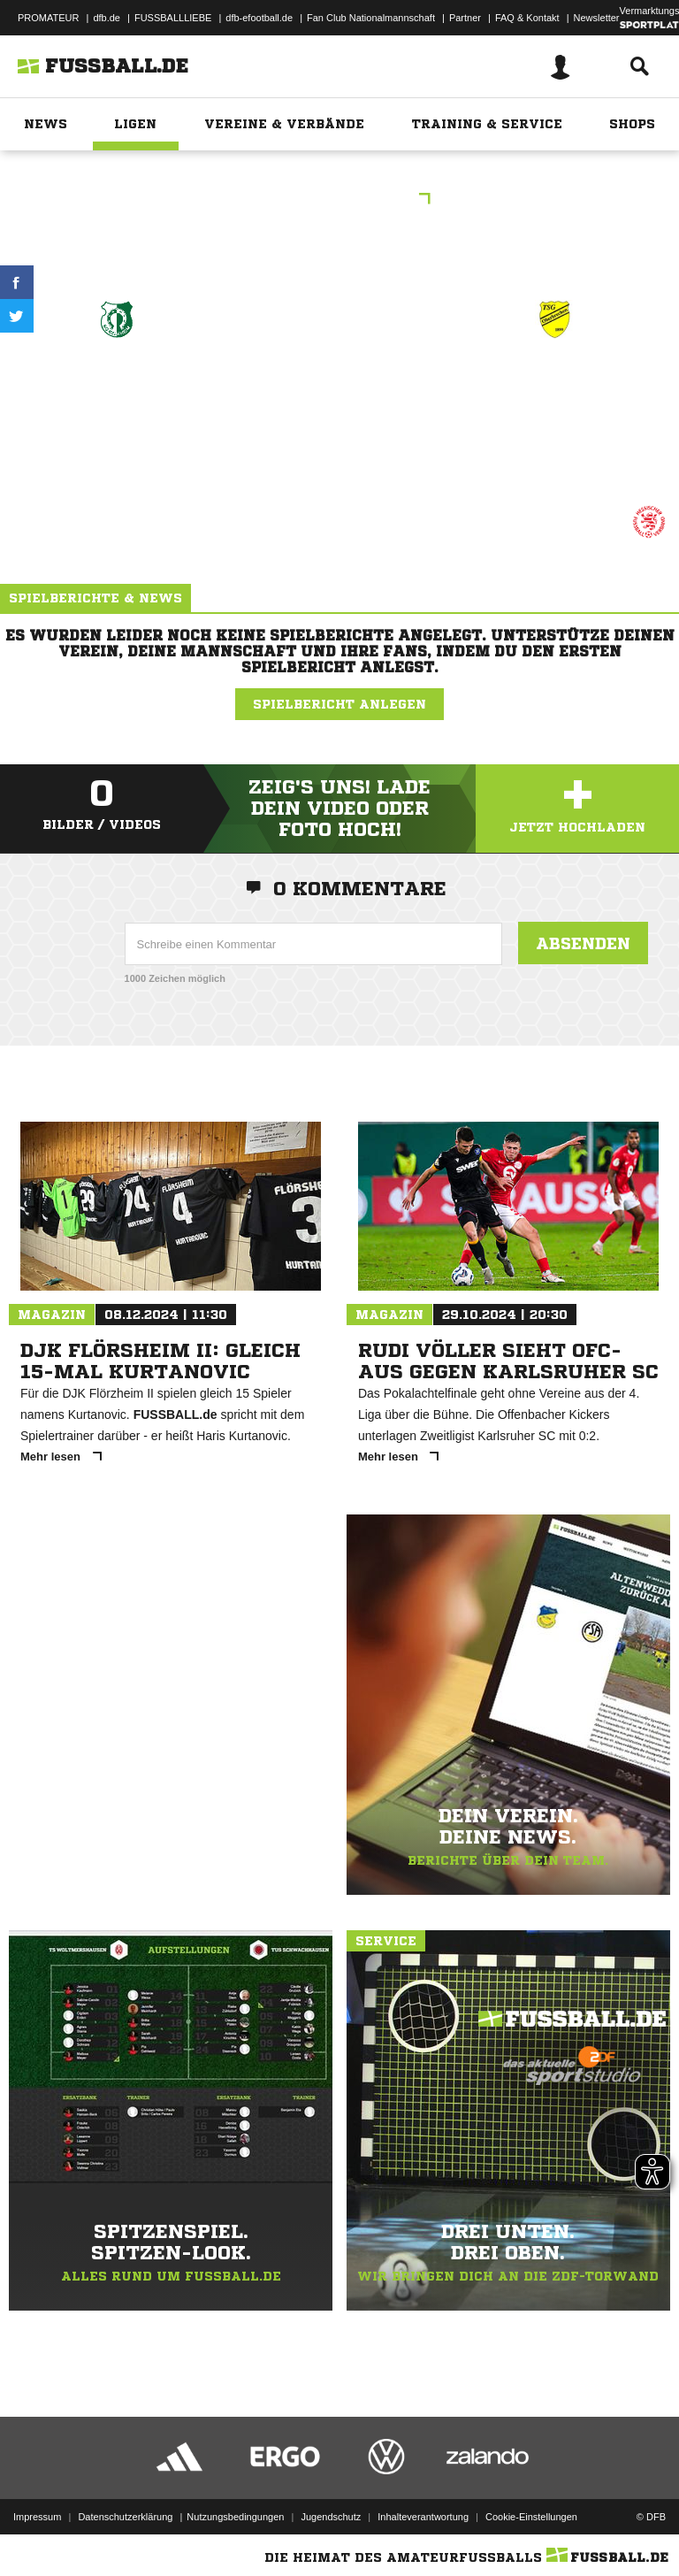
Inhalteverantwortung (423, 2516)
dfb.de (106, 17)
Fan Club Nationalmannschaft (371, 17)
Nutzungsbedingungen (235, 2516)
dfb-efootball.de (259, 17)
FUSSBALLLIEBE (172, 17)
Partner (465, 17)
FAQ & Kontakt (527, 17)
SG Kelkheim (116, 382)
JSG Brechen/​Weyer (554, 394)
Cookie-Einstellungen (531, 2516)
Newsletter (597, 17)
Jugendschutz (331, 2516)
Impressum (37, 2516)
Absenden (583, 943)
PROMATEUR (48, 17)
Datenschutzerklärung (125, 2516)
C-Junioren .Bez (339, 200)
